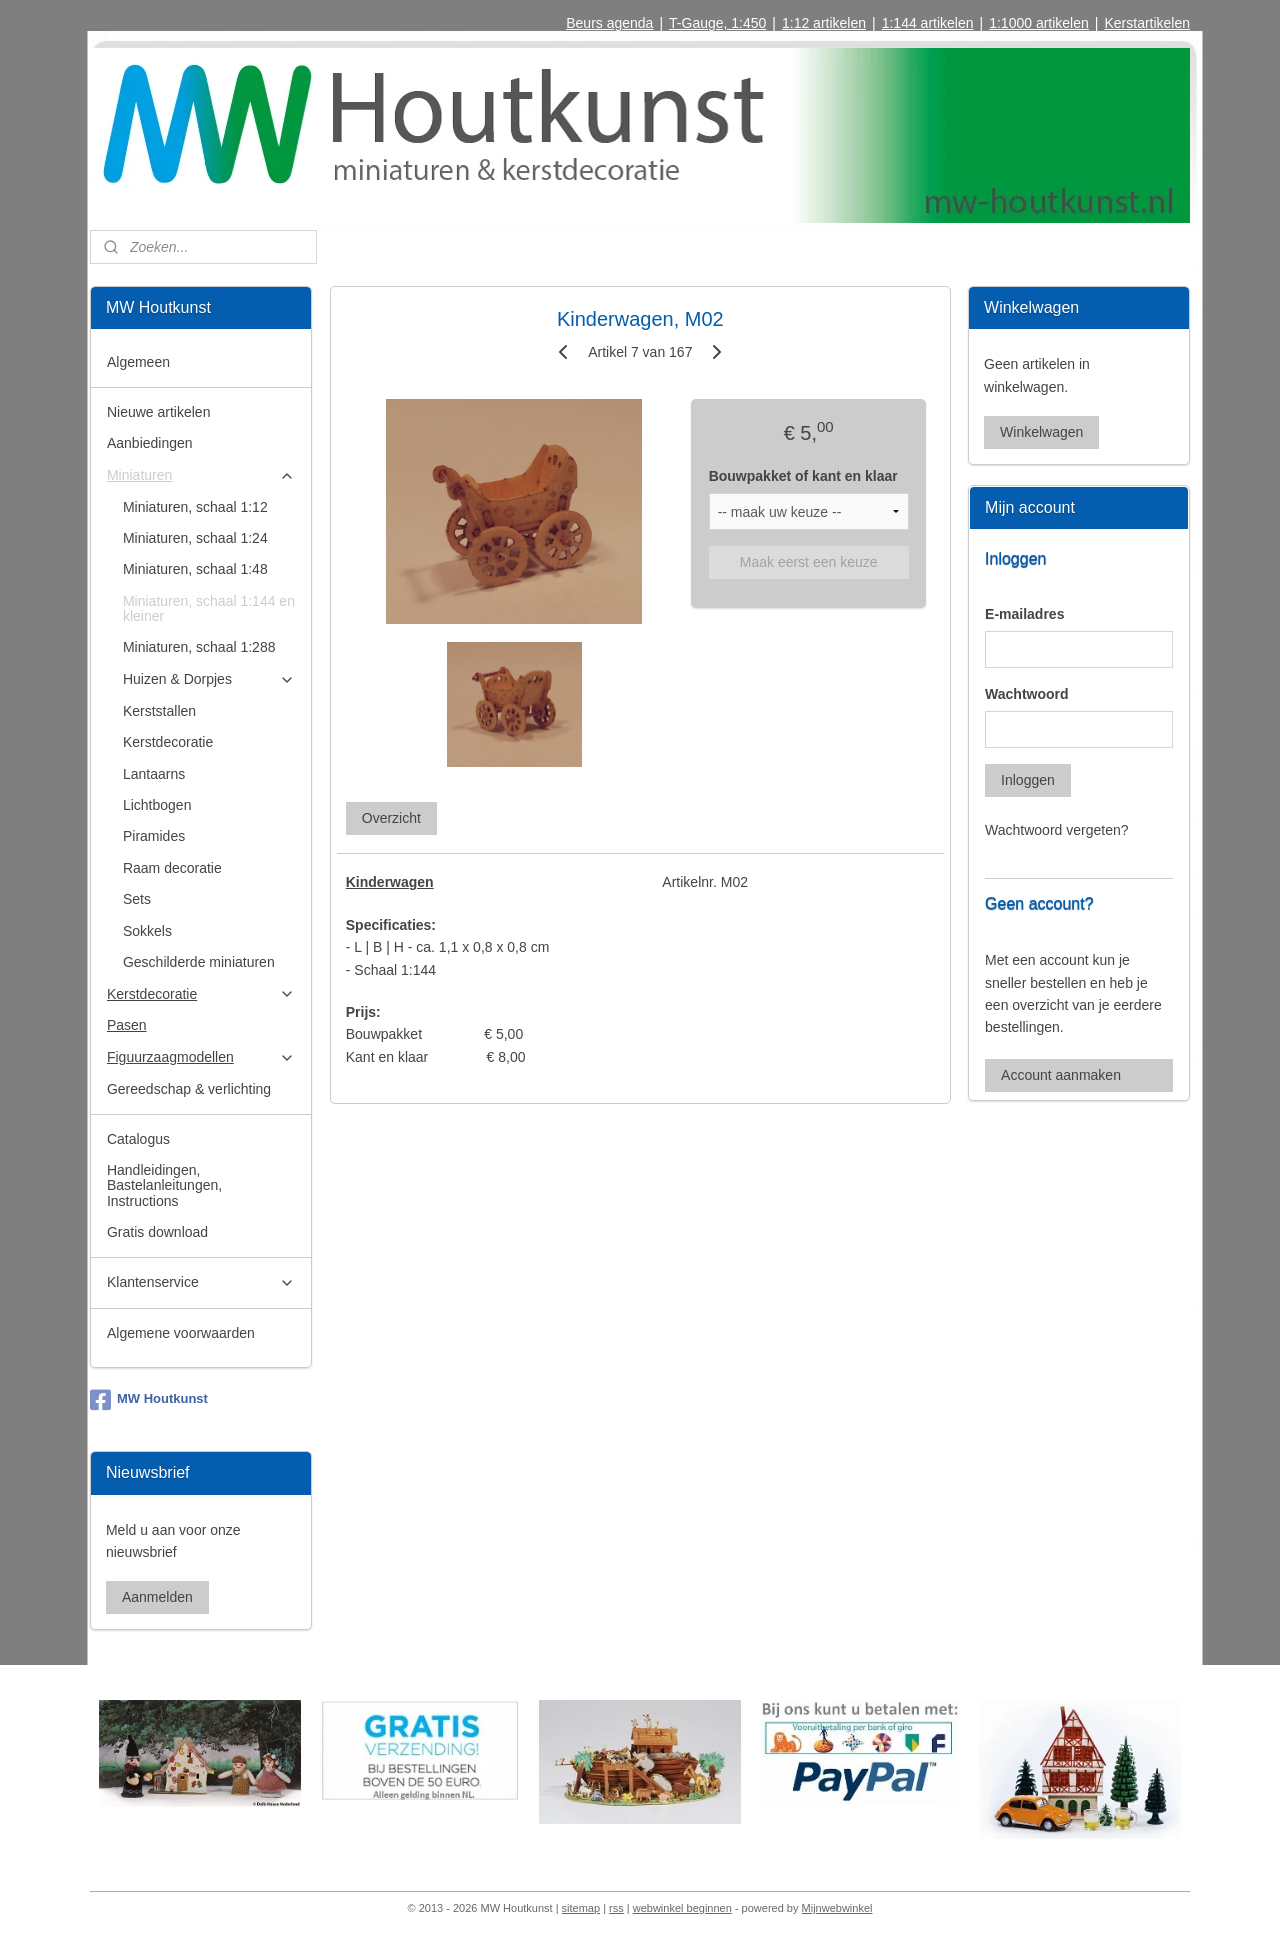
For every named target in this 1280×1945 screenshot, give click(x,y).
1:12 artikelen (824, 23)
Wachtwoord (1026, 694)
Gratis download (157, 1232)
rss (616, 1908)
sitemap (581, 1908)
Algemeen (138, 362)
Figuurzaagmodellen (201, 1057)
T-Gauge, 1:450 (717, 23)
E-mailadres (1024, 614)
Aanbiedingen (150, 443)
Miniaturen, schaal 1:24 (195, 538)
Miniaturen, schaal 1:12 (195, 507)
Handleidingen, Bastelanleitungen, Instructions (164, 1185)
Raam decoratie (172, 868)
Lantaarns (154, 774)
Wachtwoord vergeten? (1056, 830)
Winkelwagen (1041, 432)
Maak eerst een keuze (808, 562)
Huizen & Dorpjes (209, 679)
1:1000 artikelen (1039, 23)
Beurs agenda (609, 23)
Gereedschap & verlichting (189, 1089)
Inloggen (1028, 780)
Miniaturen (201, 475)
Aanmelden (157, 1597)
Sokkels (147, 931)
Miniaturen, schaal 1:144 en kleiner (209, 608)
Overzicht (390, 818)
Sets (137, 899)
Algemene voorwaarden (181, 1333)
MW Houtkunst (149, 1400)
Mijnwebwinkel (837, 1908)
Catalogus (138, 1139)
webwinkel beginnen (682, 1908)
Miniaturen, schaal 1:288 (199, 647)
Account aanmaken (1061, 1075)
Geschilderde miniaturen (199, 962)
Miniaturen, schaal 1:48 (195, 569)
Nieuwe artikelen (159, 412)
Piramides (154, 836)
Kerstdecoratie (168, 742)
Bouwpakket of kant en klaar (802, 476)
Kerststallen (159, 711)
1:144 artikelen (928, 23)
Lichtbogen (157, 805)
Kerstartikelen (1147, 23)
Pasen (127, 1025)
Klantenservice (201, 1282)
